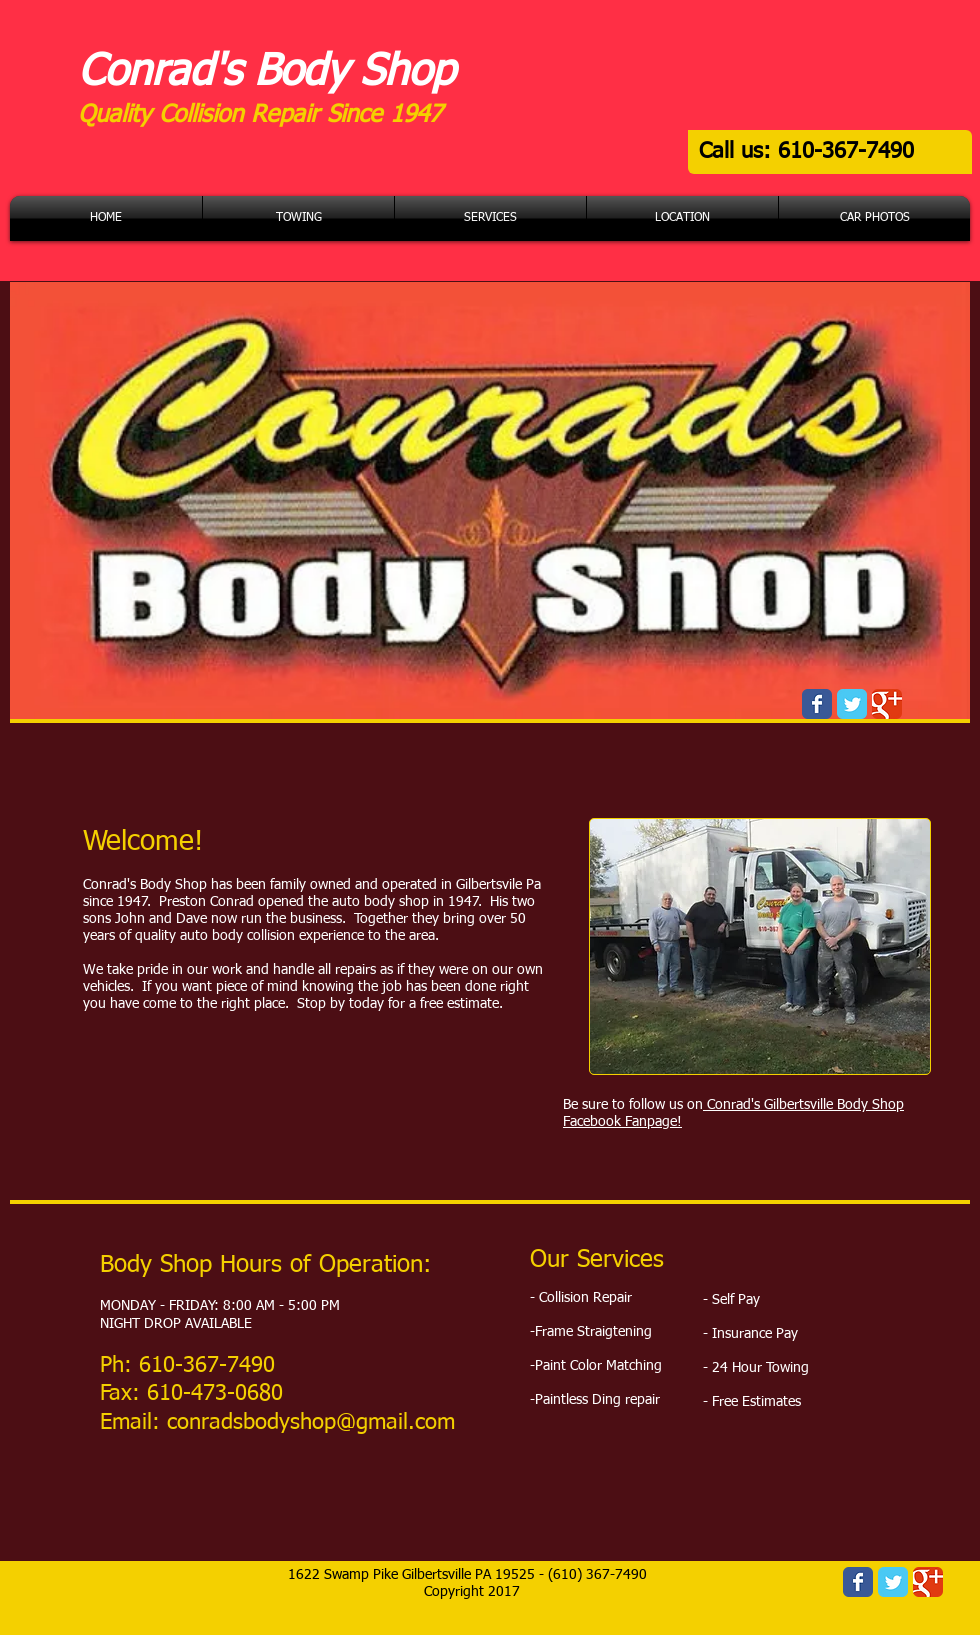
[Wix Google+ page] (887, 704)
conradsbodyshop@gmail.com (311, 1423)
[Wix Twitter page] (852, 704)
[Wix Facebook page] (817, 704)
